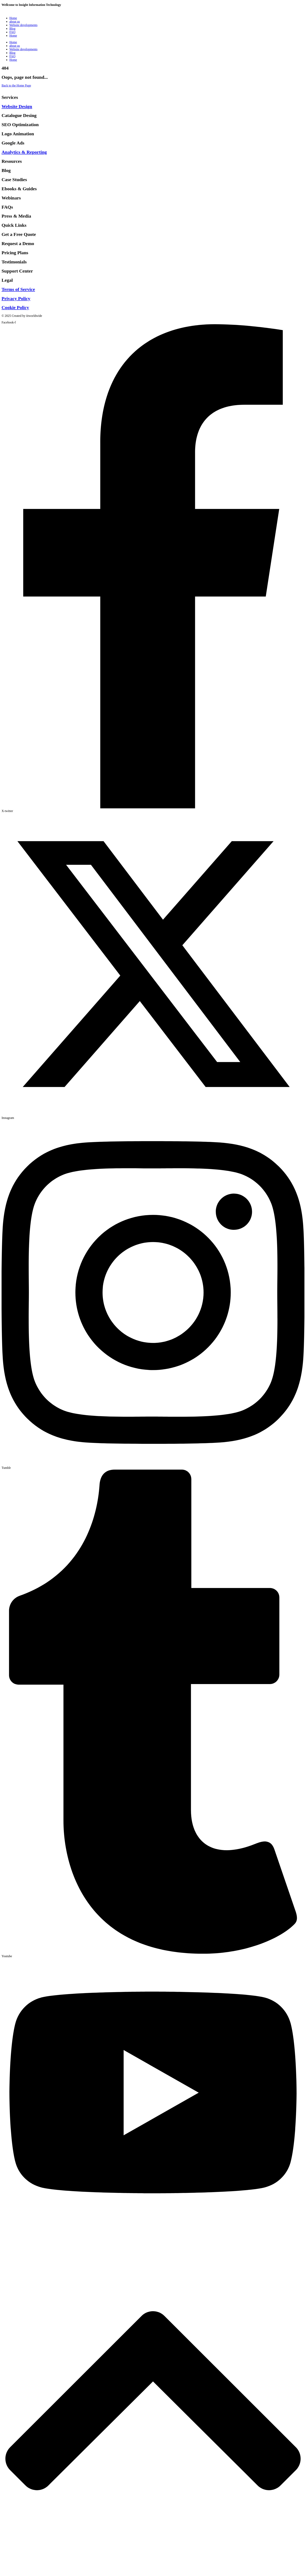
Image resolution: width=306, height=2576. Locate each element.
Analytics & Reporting (24, 152)
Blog (12, 28)
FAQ (12, 32)
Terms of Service (18, 289)
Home (13, 18)
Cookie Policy (15, 307)
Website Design (17, 106)
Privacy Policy (16, 298)
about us (14, 21)
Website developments (23, 25)
